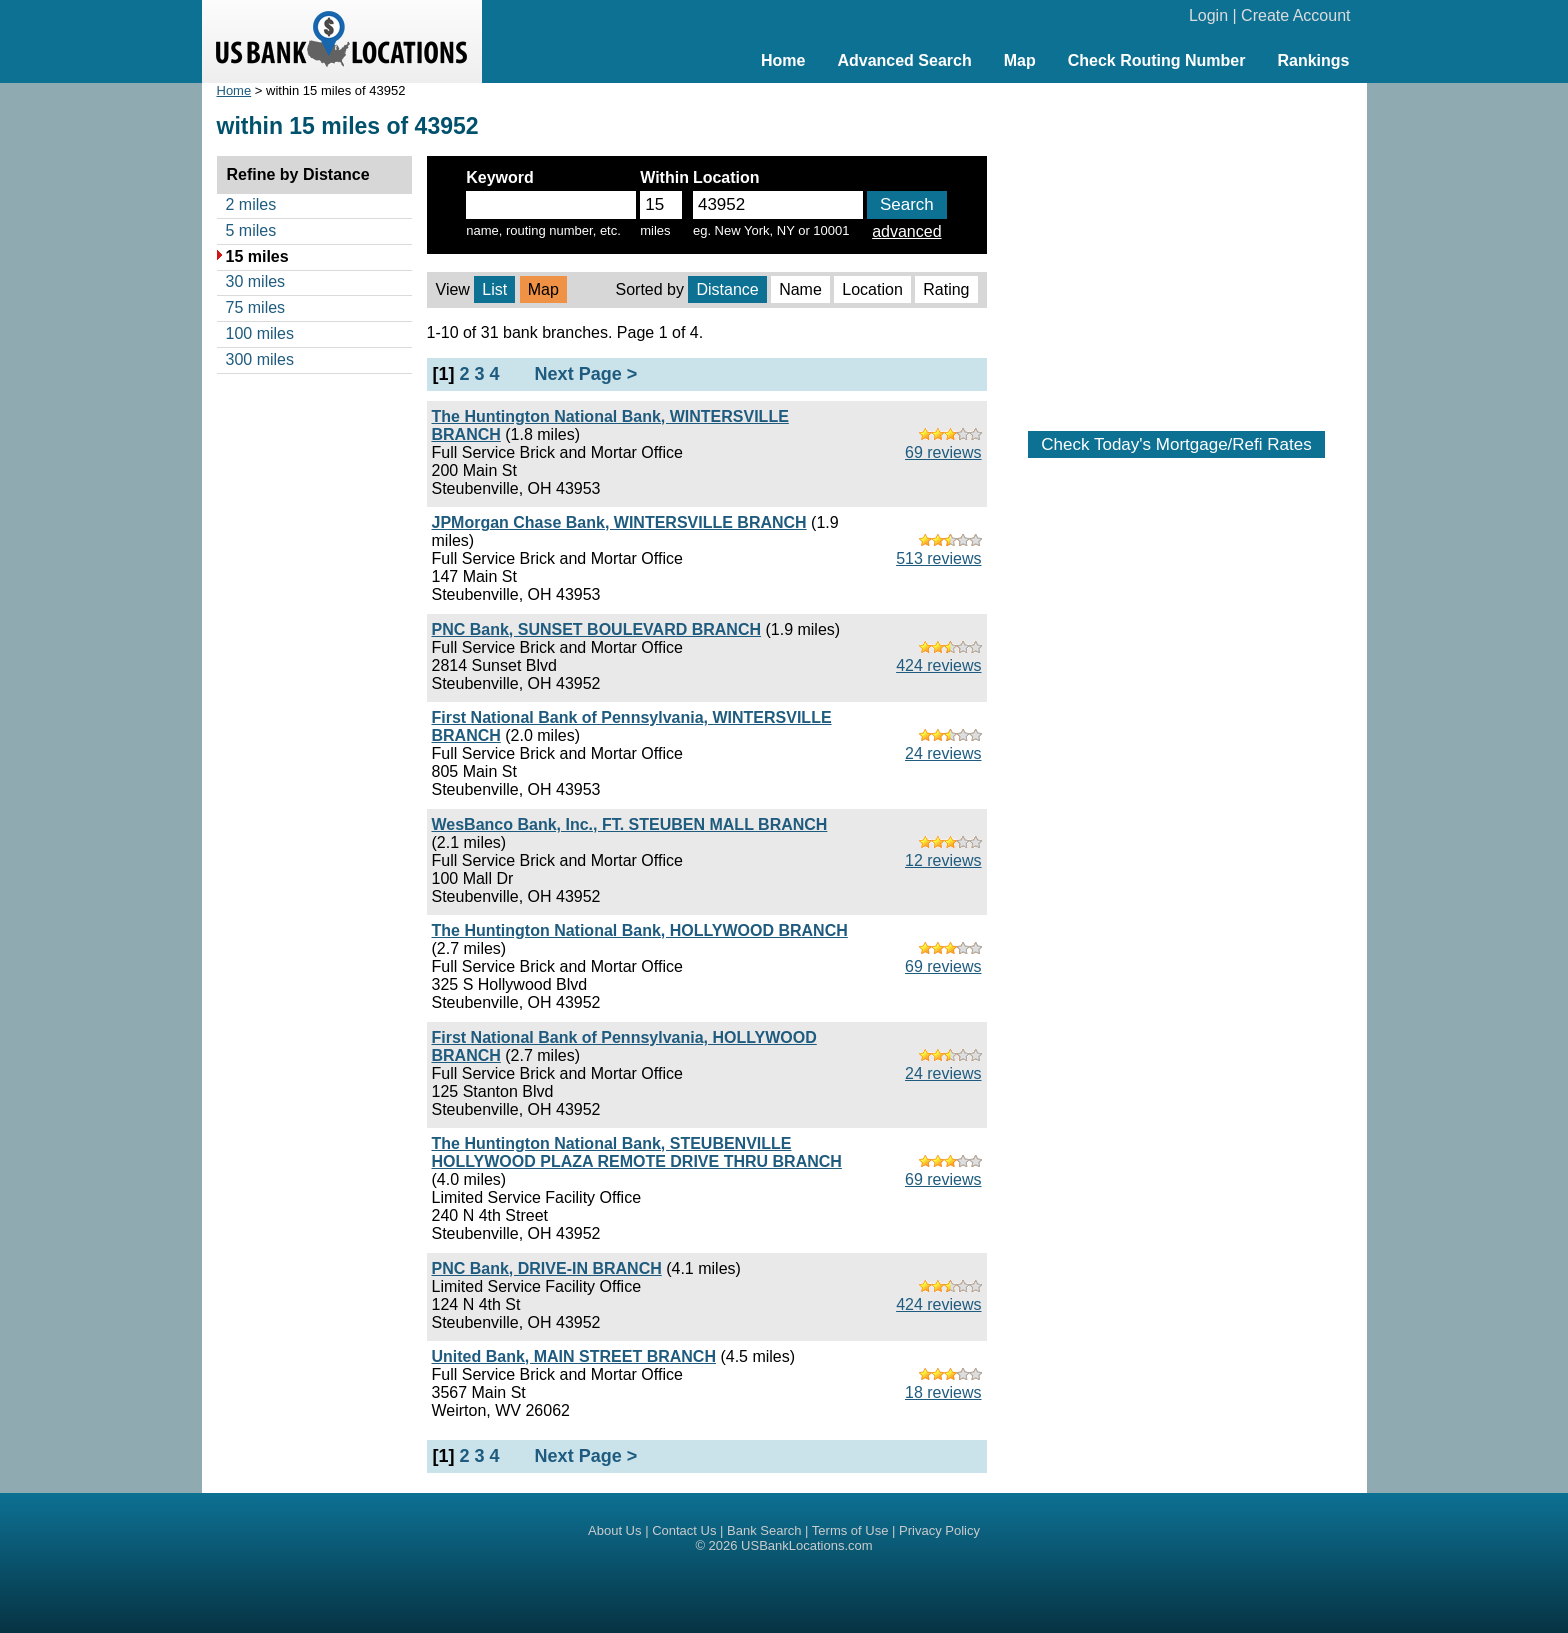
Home (783, 60)
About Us (614, 1530)
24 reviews (943, 753)
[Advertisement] (1177, 247)
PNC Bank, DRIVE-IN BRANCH (547, 1268)
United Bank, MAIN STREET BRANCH (574, 1356)
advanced (906, 231)
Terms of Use (850, 1530)
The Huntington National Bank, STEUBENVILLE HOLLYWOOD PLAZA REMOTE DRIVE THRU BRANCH (637, 1152)
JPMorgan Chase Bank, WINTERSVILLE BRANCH (619, 522)
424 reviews (938, 665)
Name (800, 289)
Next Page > (586, 374)
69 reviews (943, 452)
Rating (946, 289)
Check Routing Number (1157, 60)
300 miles (260, 359)
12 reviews (943, 860)
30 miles (256, 281)
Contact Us (684, 1530)
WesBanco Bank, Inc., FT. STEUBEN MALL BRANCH (630, 824)
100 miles (260, 333)
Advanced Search (904, 60)
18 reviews (943, 1392)
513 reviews (938, 558)
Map (1020, 60)
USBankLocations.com (807, 1545)
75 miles (256, 307)
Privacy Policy (939, 1530)
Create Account (1295, 15)
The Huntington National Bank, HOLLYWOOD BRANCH (640, 930)
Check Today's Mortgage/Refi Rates (1176, 444)
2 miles (251, 204)
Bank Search (764, 1530)
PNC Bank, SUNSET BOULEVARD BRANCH (597, 629)
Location (872, 289)
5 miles (251, 230)
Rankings (1313, 60)
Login (1208, 15)
